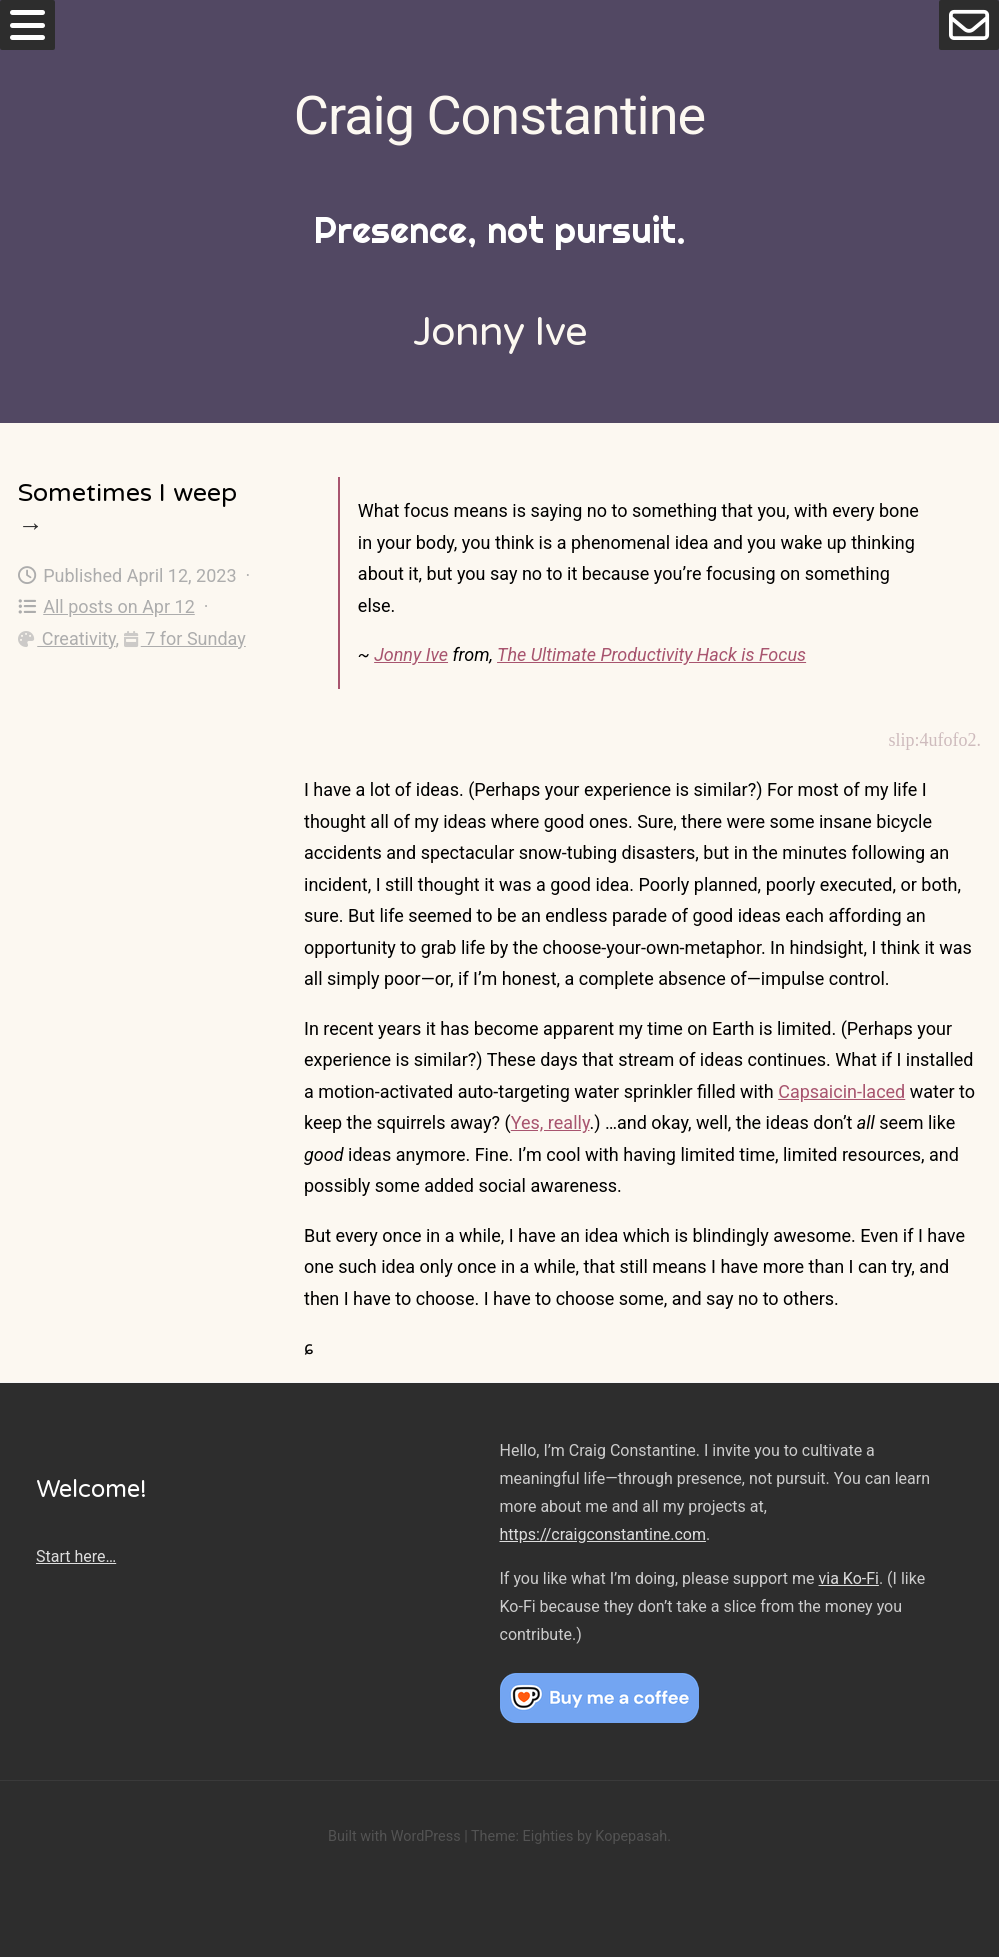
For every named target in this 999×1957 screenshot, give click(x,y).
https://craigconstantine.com (603, 1534)
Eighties (547, 1836)
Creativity (67, 638)
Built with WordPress (394, 1836)
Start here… (76, 1556)
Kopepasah (631, 1836)
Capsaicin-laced (841, 1091)
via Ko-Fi (849, 1578)
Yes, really (550, 1122)
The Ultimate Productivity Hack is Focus (651, 654)
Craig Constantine (499, 115)
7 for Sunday (185, 638)
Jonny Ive (411, 654)
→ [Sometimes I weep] (30, 526)
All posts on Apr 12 (106, 606)
